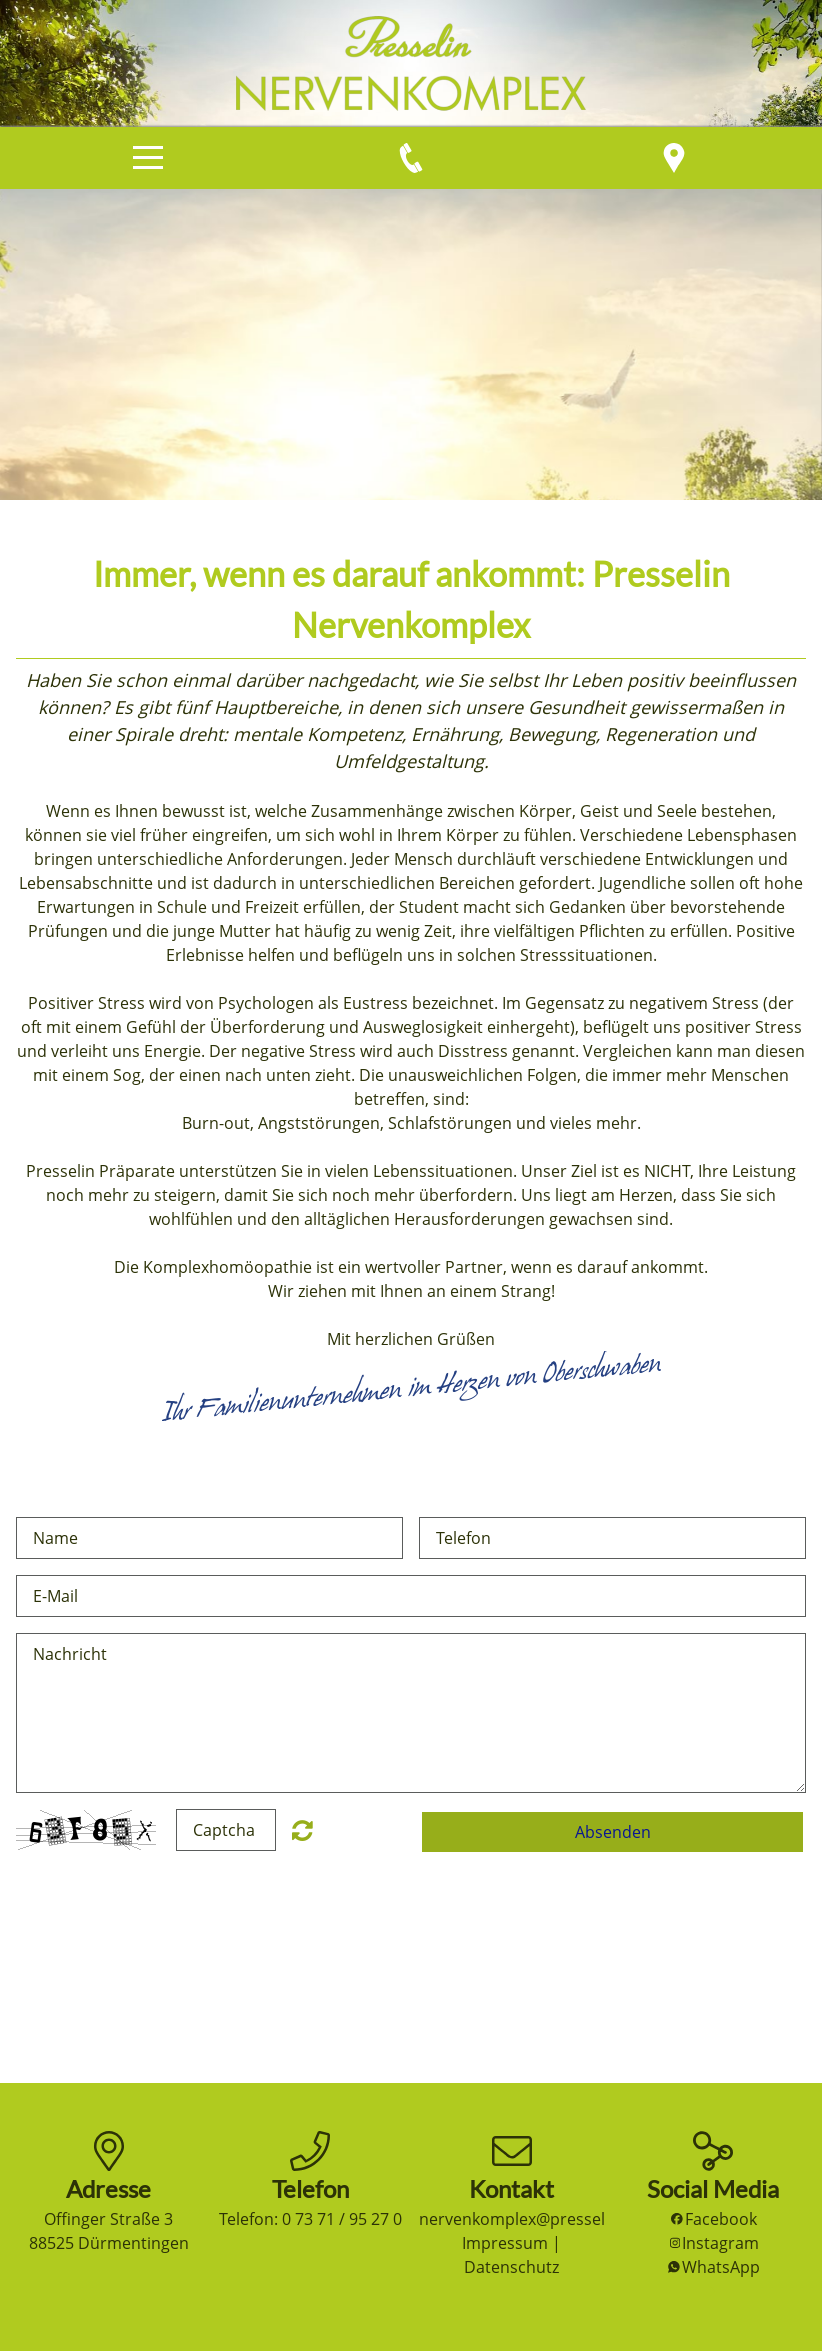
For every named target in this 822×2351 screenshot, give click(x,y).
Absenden (613, 1832)
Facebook (713, 2219)
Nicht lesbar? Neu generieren (302, 1830)
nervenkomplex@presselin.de (530, 2219)
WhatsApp (713, 2267)
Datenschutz (511, 2267)
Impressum (505, 2243)
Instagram (713, 2243)
